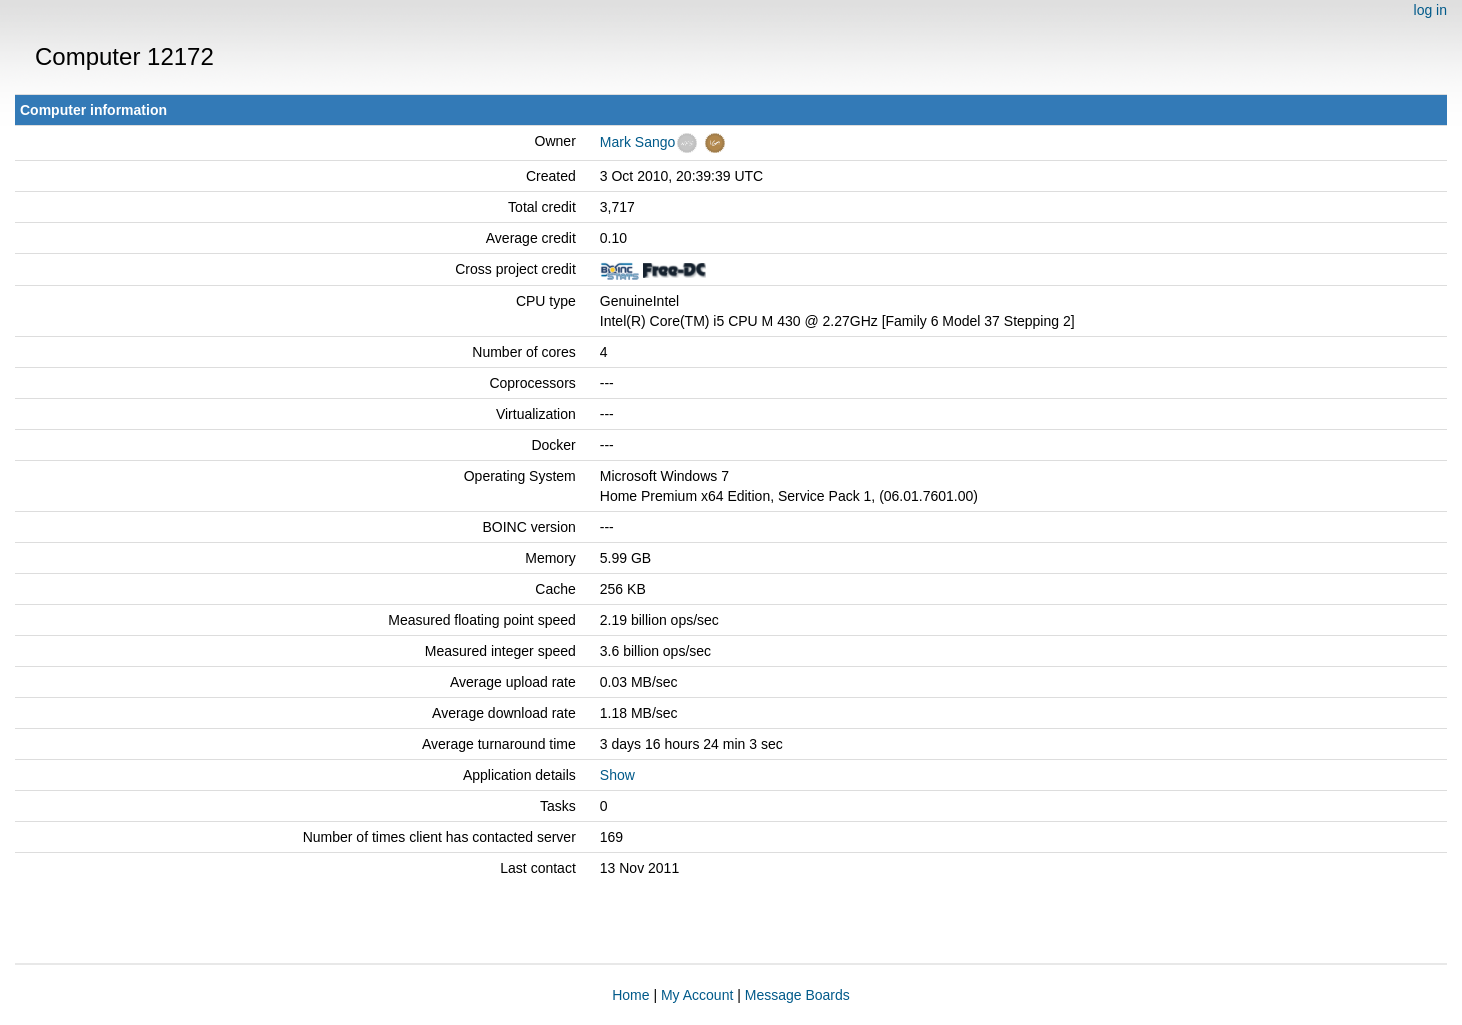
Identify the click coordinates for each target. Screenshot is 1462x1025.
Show (617, 775)
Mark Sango (637, 142)
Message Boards (797, 995)
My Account (697, 995)
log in (1430, 10)
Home (630, 995)
